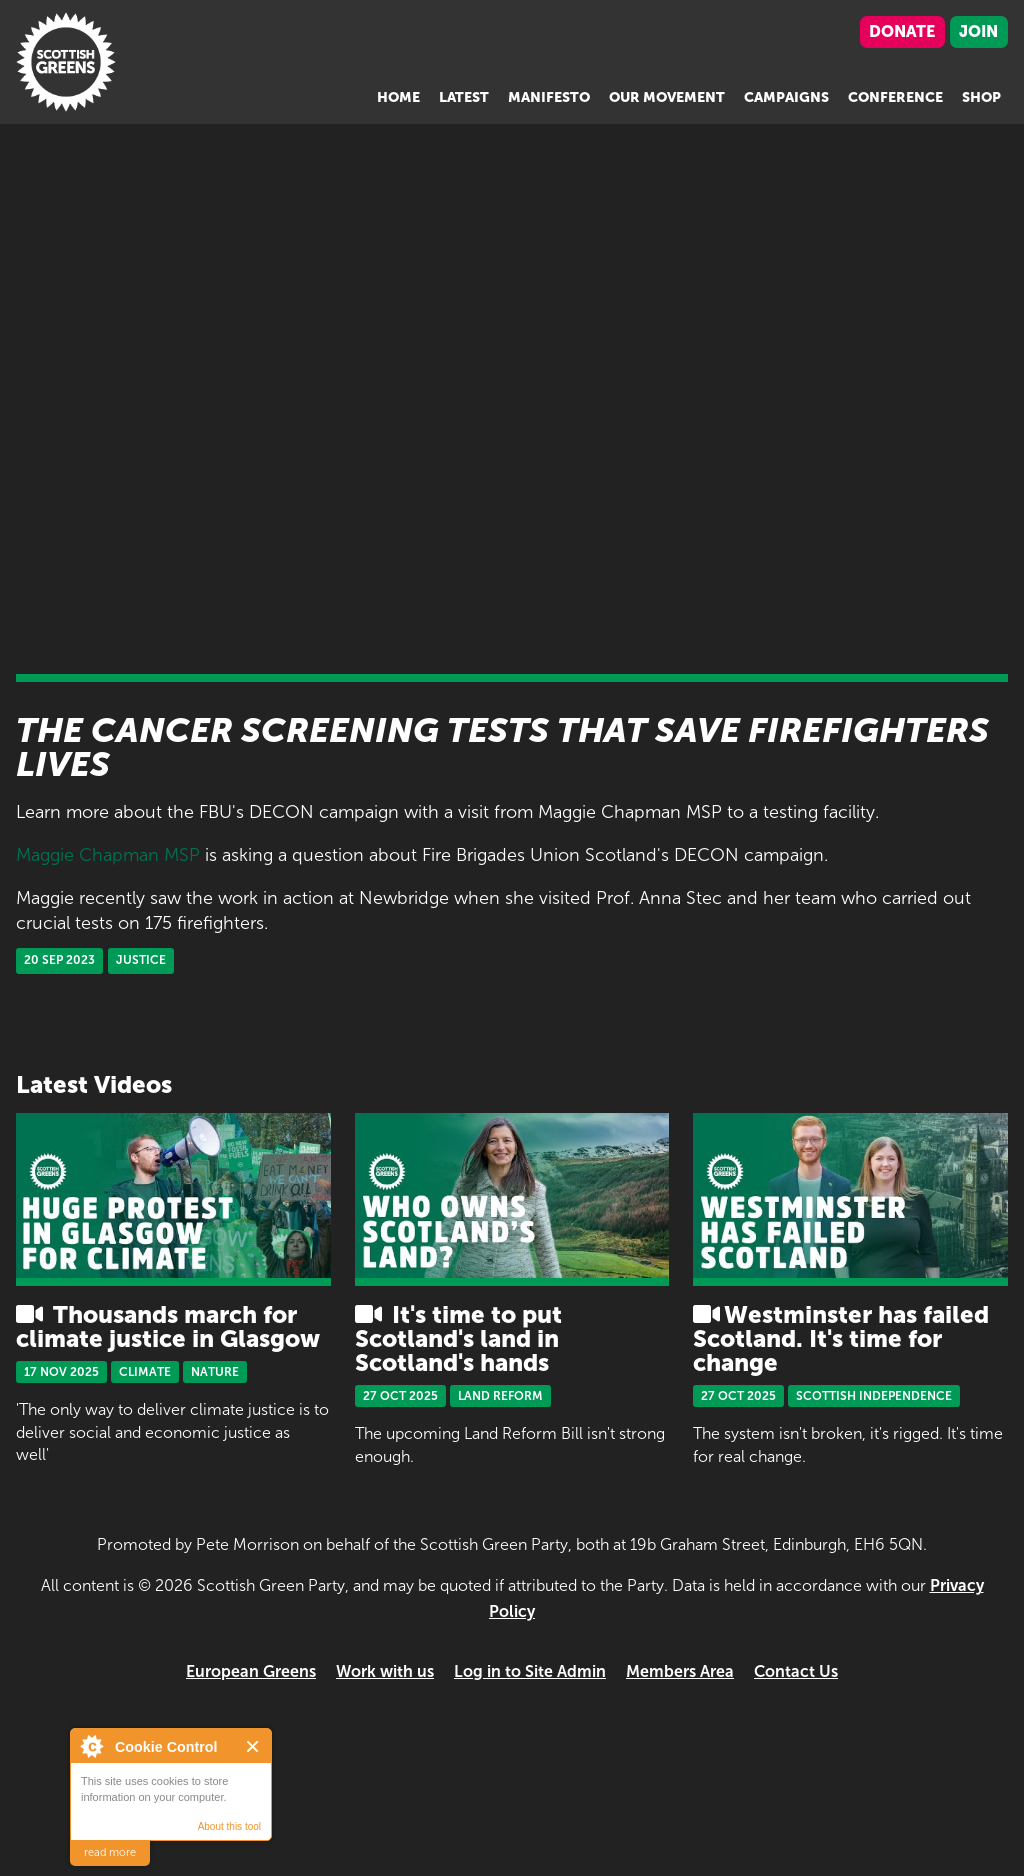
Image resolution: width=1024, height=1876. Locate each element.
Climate (145, 1372)
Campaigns (786, 97)
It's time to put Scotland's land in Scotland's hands (458, 1338)
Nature (215, 1372)
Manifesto (549, 97)
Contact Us (796, 1671)
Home (398, 97)
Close (253, 1746)
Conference (895, 97)
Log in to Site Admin (530, 1671)
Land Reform (500, 1396)
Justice (141, 960)
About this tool (229, 1826)
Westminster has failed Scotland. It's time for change (841, 1338)
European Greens (251, 1671)
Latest (464, 97)
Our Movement (667, 97)
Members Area (680, 1671)
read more (110, 1852)
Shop (981, 97)
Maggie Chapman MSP (108, 855)
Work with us (385, 1671)
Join (978, 31)
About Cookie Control (91, 1746)
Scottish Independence (874, 1396)
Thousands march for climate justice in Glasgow (168, 1326)
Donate (902, 31)
